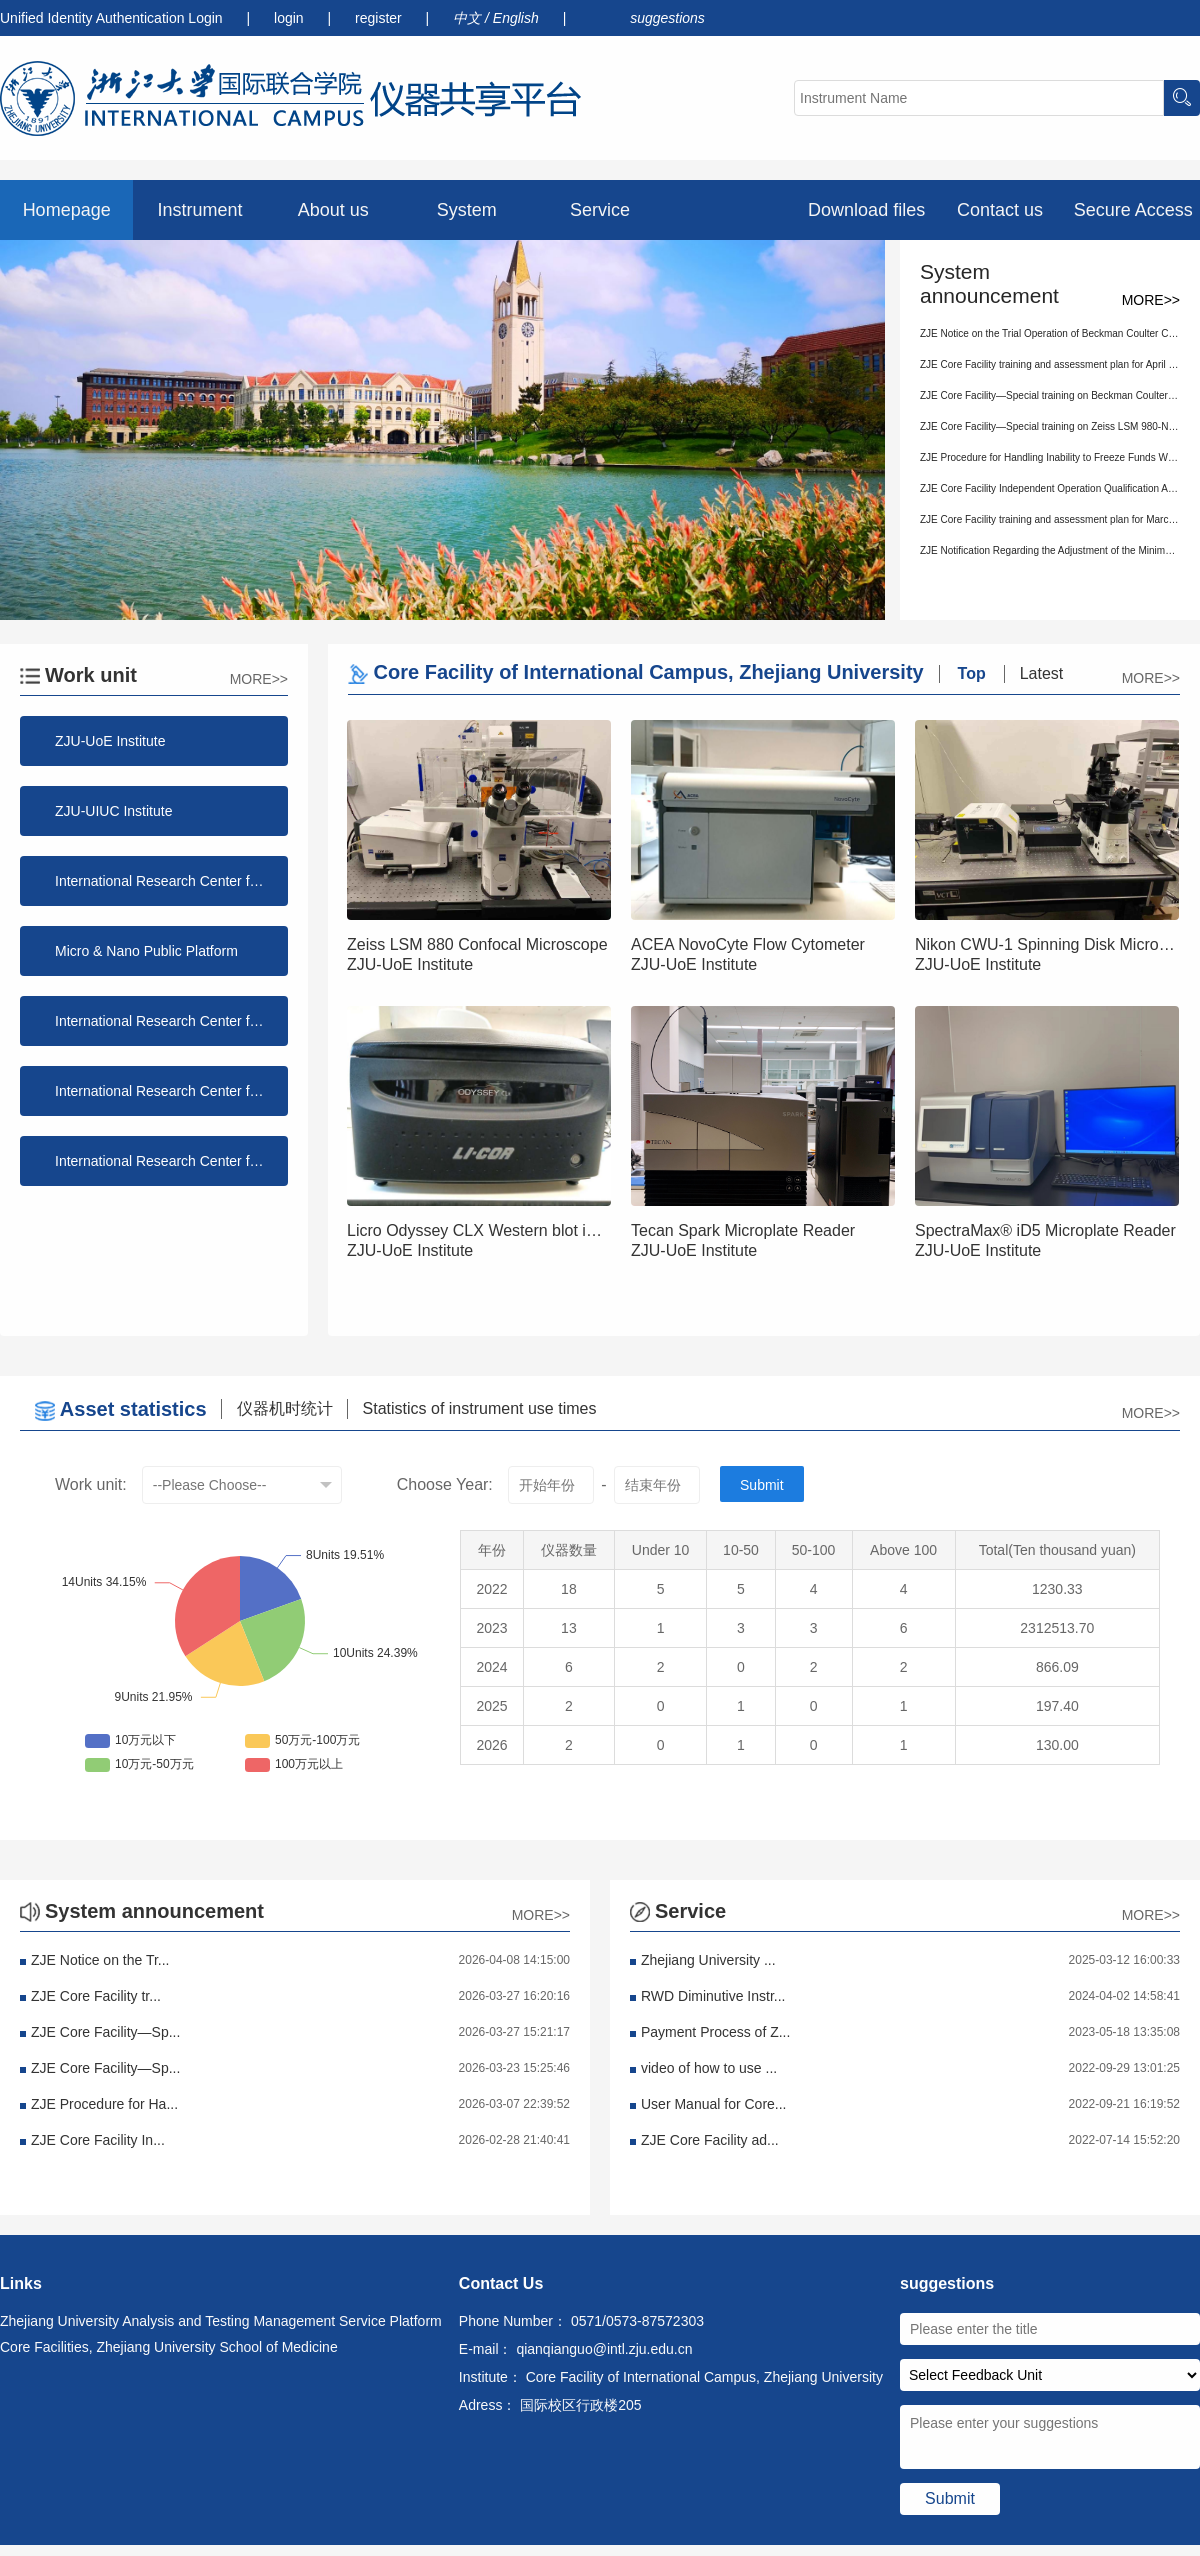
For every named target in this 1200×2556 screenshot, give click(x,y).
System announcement (466, 220)
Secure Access (1133, 210)
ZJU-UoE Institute (110, 741)
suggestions (667, 18)
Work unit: (91, 1484)
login (290, 18)
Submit (762, 1485)
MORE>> (1151, 300)
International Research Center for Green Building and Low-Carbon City (171, 1161)
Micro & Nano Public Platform (146, 951)
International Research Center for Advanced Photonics (171, 1091)
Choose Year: (445, 1484)
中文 (469, 18)
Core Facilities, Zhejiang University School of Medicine (169, 2347)
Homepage (67, 210)
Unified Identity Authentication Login (111, 18)
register (380, 18)
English (518, 18)
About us (333, 210)
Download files (866, 210)
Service (600, 210)
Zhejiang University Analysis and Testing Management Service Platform (221, 2321)
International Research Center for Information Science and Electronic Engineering (171, 1021)
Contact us (1000, 210)
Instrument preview (199, 220)
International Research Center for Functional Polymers (171, 881)
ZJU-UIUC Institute (113, 811)
